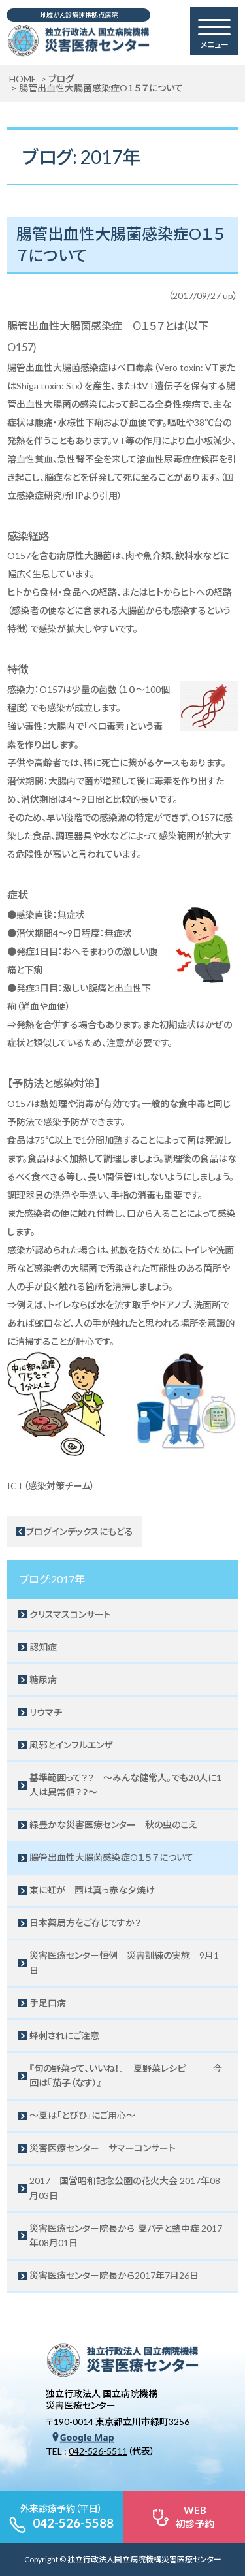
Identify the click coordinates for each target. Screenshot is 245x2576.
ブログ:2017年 (52, 1579)
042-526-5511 (98, 2450)
